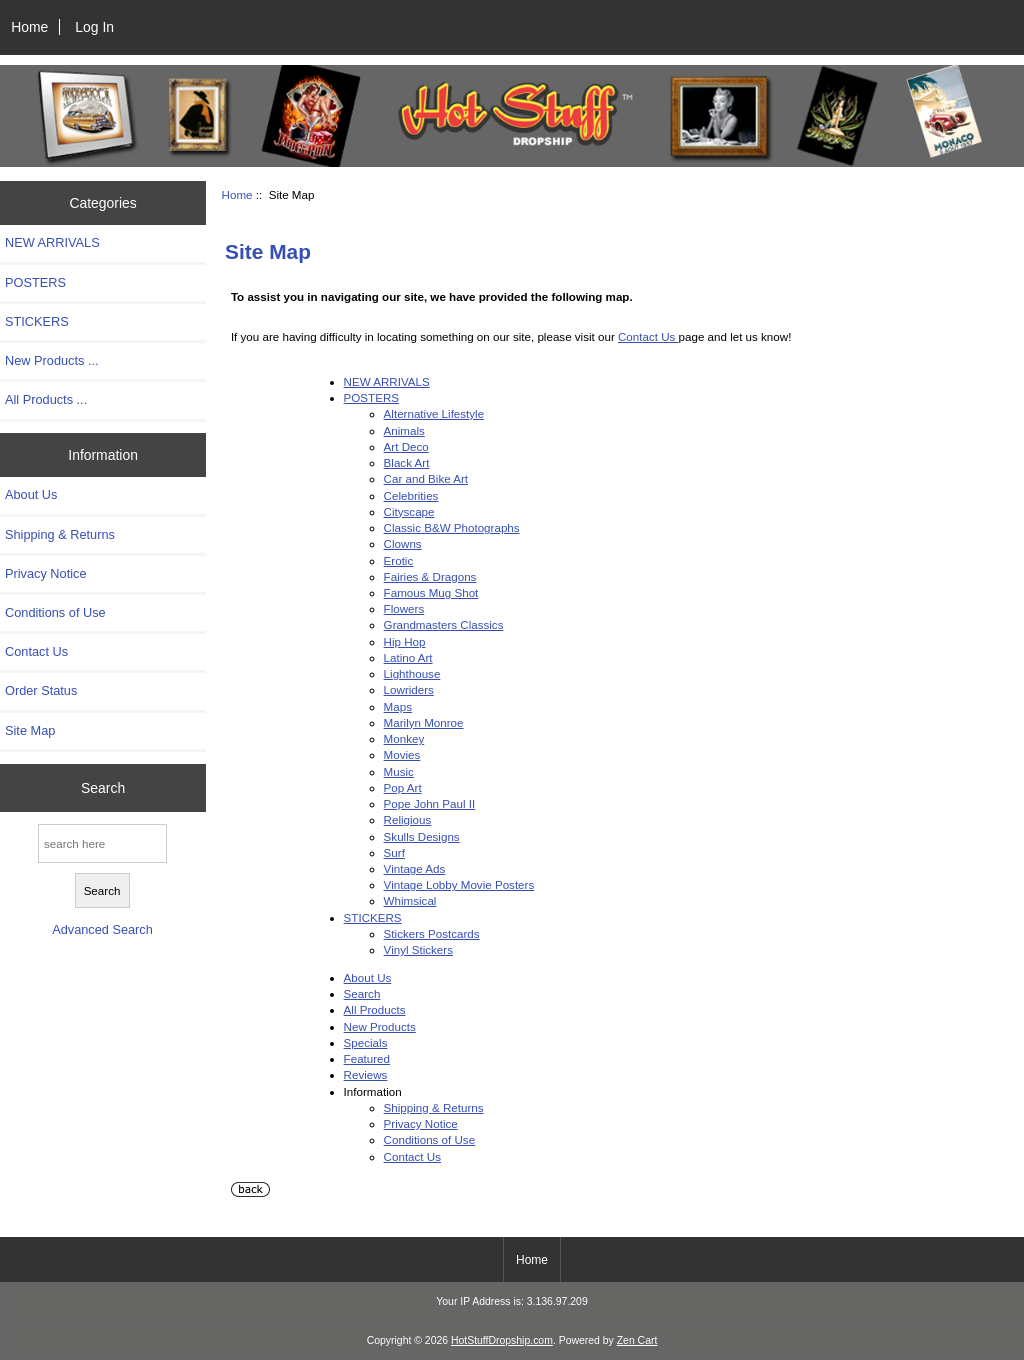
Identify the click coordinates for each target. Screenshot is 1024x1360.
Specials (366, 1042)
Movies (402, 754)
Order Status (41, 690)
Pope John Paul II (430, 803)
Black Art (407, 462)
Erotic (399, 560)
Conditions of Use (55, 612)
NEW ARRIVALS (52, 242)
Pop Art (403, 787)
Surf (394, 852)
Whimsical (410, 900)
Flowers (404, 608)
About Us (31, 494)
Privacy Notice (45, 573)
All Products (375, 1009)
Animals (404, 430)
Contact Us (36, 651)
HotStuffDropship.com (502, 1340)
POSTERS (35, 282)
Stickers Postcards (432, 933)
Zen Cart (637, 1340)
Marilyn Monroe (424, 722)
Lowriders (409, 689)
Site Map (30, 730)
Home (29, 27)
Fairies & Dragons (430, 576)
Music (399, 771)
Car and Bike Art (426, 478)
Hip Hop (405, 641)
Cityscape (409, 511)
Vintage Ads (415, 868)
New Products (380, 1026)
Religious (408, 819)
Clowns (403, 543)
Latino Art (408, 657)
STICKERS (37, 321)
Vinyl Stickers (418, 949)
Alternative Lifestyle (434, 413)
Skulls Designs (422, 836)
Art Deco (406, 446)
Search (103, 787)
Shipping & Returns (60, 534)
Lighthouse (412, 673)
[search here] (102, 843)
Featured (367, 1058)
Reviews (366, 1074)
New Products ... (52, 360)
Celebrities (411, 495)
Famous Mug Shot (431, 592)
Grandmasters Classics (444, 624)
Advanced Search (102, 929)
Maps (398, 706)
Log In (94, 27)
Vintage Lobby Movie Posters (459, 884)
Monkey (404, 738)
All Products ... (46, 399)
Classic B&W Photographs (452, 527)
